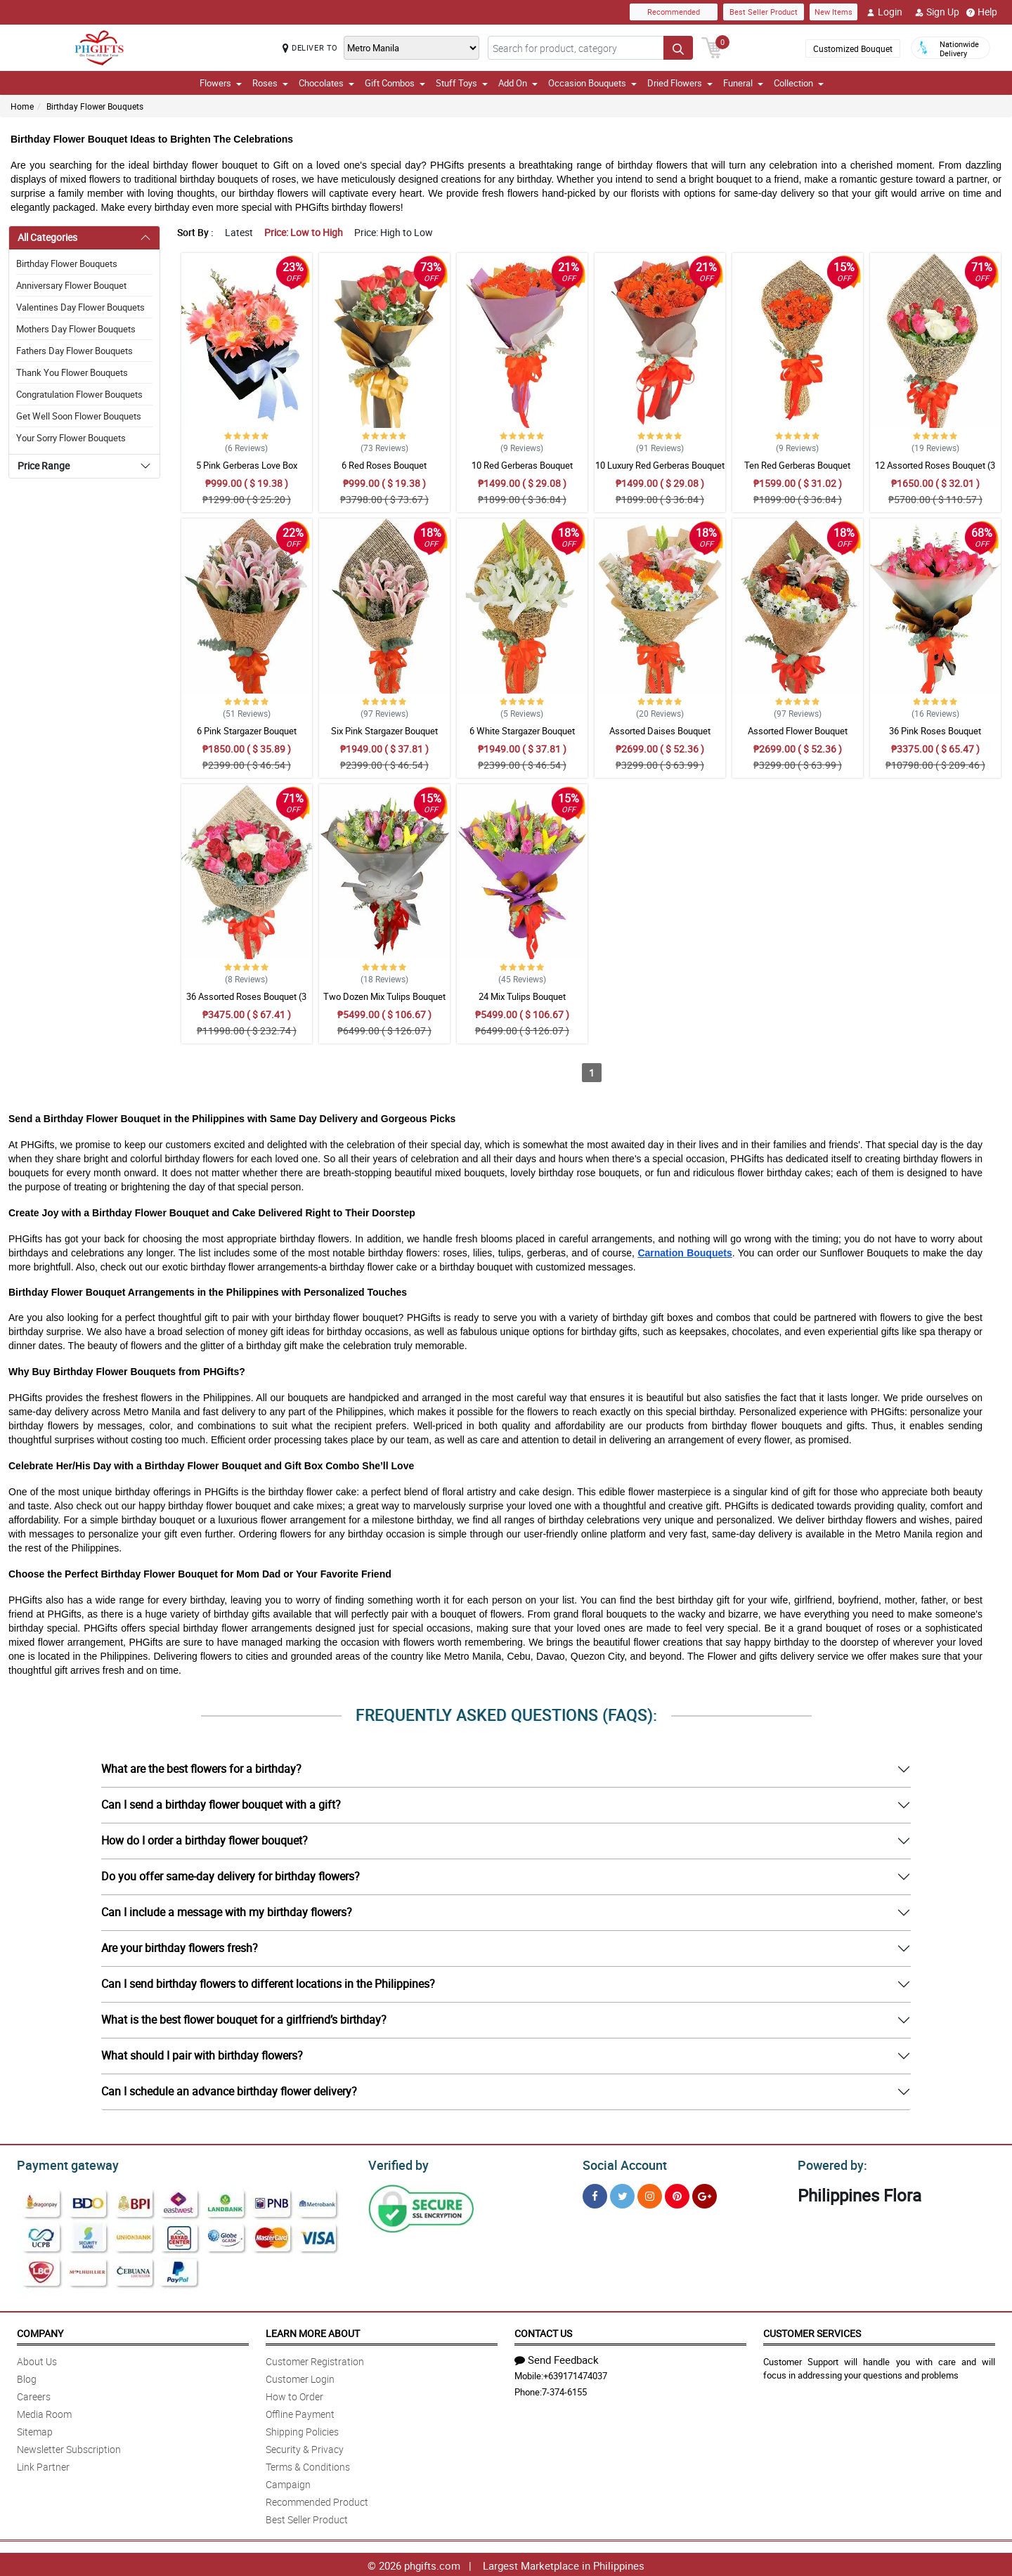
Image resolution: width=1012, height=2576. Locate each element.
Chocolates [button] (326, 83)
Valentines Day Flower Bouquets (80, 307)
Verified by (396, 2164)
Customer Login (300, 2376)
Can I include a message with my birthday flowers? (226, 1912)
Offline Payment (300, 2412)
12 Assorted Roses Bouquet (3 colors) (935, 471)
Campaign (288, 2482)
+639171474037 (575, 2373)
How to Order (294, 2394)
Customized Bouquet (853, 48)
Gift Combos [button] (395, 83)
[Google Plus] (704, 2194)
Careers (34, 2394)
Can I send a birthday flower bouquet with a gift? (221, 1804)
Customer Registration (315, 2359)
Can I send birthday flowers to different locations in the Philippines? (268, 1983)
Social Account (621, 2164)
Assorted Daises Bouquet (660, 730)
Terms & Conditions (308, 2464)
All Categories (47, 237)
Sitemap (35, 2429)
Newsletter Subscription (69, 2447)
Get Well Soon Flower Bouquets (78, 416)
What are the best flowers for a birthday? (201, 1768)
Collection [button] (799, 83)
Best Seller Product (763, 11)
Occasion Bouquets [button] (592, 83)
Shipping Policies (302, 2429)
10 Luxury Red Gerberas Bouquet (660, 465)
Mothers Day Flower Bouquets (76, 329)
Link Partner (43, 2464)
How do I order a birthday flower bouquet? (204, 1840)
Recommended (673, 11)
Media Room (44, 2412)
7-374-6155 (564, 2389)
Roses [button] (270, 83)
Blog (27, 2376)
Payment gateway (61, 2164)
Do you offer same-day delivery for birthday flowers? (230, 1876)
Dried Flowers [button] (680, 83)
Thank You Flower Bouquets (72, 372)
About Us (37, 2359)
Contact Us (543, 2331)
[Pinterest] (677, 2194)
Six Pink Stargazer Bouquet (384, 730)
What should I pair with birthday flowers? (202, 2055)
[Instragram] (649, 2194)
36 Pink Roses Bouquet (935, 730)
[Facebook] (595, 2194)
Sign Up (937, 12)
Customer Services (812, 2331)
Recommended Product (317, 2499)
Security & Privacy (305, 2447)
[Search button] (678, 48)
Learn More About (313, 2331)
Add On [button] (518, 83)
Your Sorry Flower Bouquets (71, 437)
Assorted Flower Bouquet (798, 730)
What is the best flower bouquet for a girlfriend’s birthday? (244, 2019)
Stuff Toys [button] (462, 83)
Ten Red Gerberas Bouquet (797, 465)
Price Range (44, 465)
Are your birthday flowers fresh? (179, 1948)
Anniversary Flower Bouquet (71, 285)
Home (22, 106)
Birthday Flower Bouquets (94, 106)
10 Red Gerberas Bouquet (522, 465)
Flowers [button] (221, 83)
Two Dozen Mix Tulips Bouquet (384, 996)
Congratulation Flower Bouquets (79, 394)
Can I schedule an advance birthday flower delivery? (229, 2091)
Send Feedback (556, 2357)
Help (981, 12)
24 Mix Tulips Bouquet (522, 996)
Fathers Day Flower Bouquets (74, 350)
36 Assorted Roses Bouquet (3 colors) (246, 1002)
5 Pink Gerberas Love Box (246, 465)
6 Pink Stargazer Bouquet (247, 730)
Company (40, 2331)
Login (884, 12)
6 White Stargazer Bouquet (522, 730)
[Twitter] (622, 2194)
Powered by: (829, 2164)
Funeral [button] (743, 83)
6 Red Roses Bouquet (384, 465)
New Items (833, 11)
